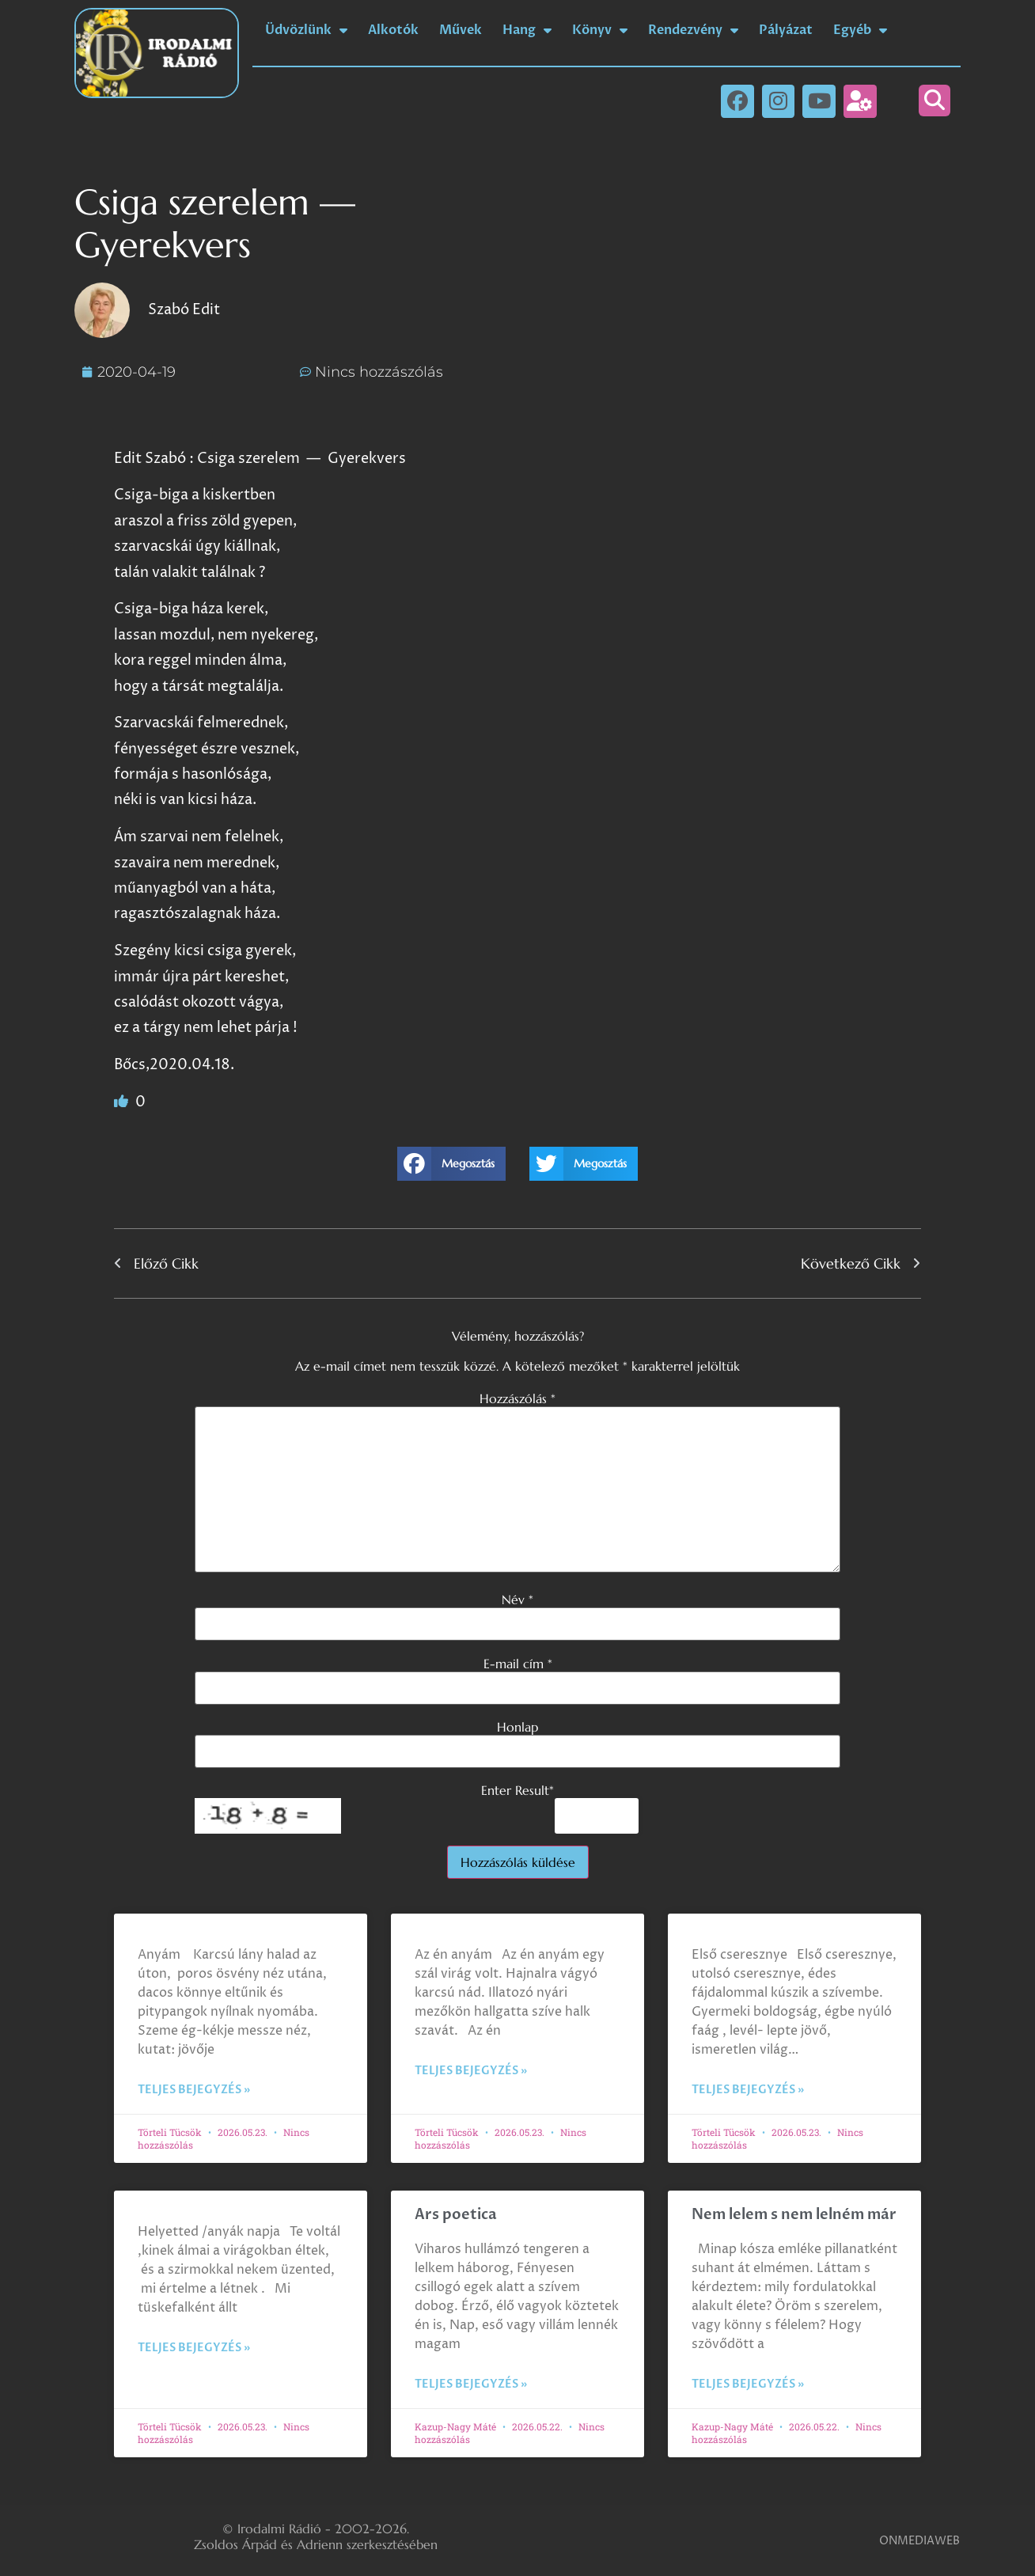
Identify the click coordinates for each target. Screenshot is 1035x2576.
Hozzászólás (517, 1398)
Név (517, 1599)
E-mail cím (517, 1663)
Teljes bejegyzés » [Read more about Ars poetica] (471, 2384)
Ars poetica (456, 2215)
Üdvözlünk (306, 30)
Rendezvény (693, 30)
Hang (527, 30)
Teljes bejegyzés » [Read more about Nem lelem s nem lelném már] (748, 2384)
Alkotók (393, 30)
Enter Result (517, 1790)
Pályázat (786, 30)
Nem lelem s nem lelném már (794, 2215)
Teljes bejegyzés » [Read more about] (194, 2089)
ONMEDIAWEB (919, 2540)
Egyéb (860, 30)
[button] (934, 100)
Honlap (517, 1726)
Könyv (599, 30)
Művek (460, 30)
